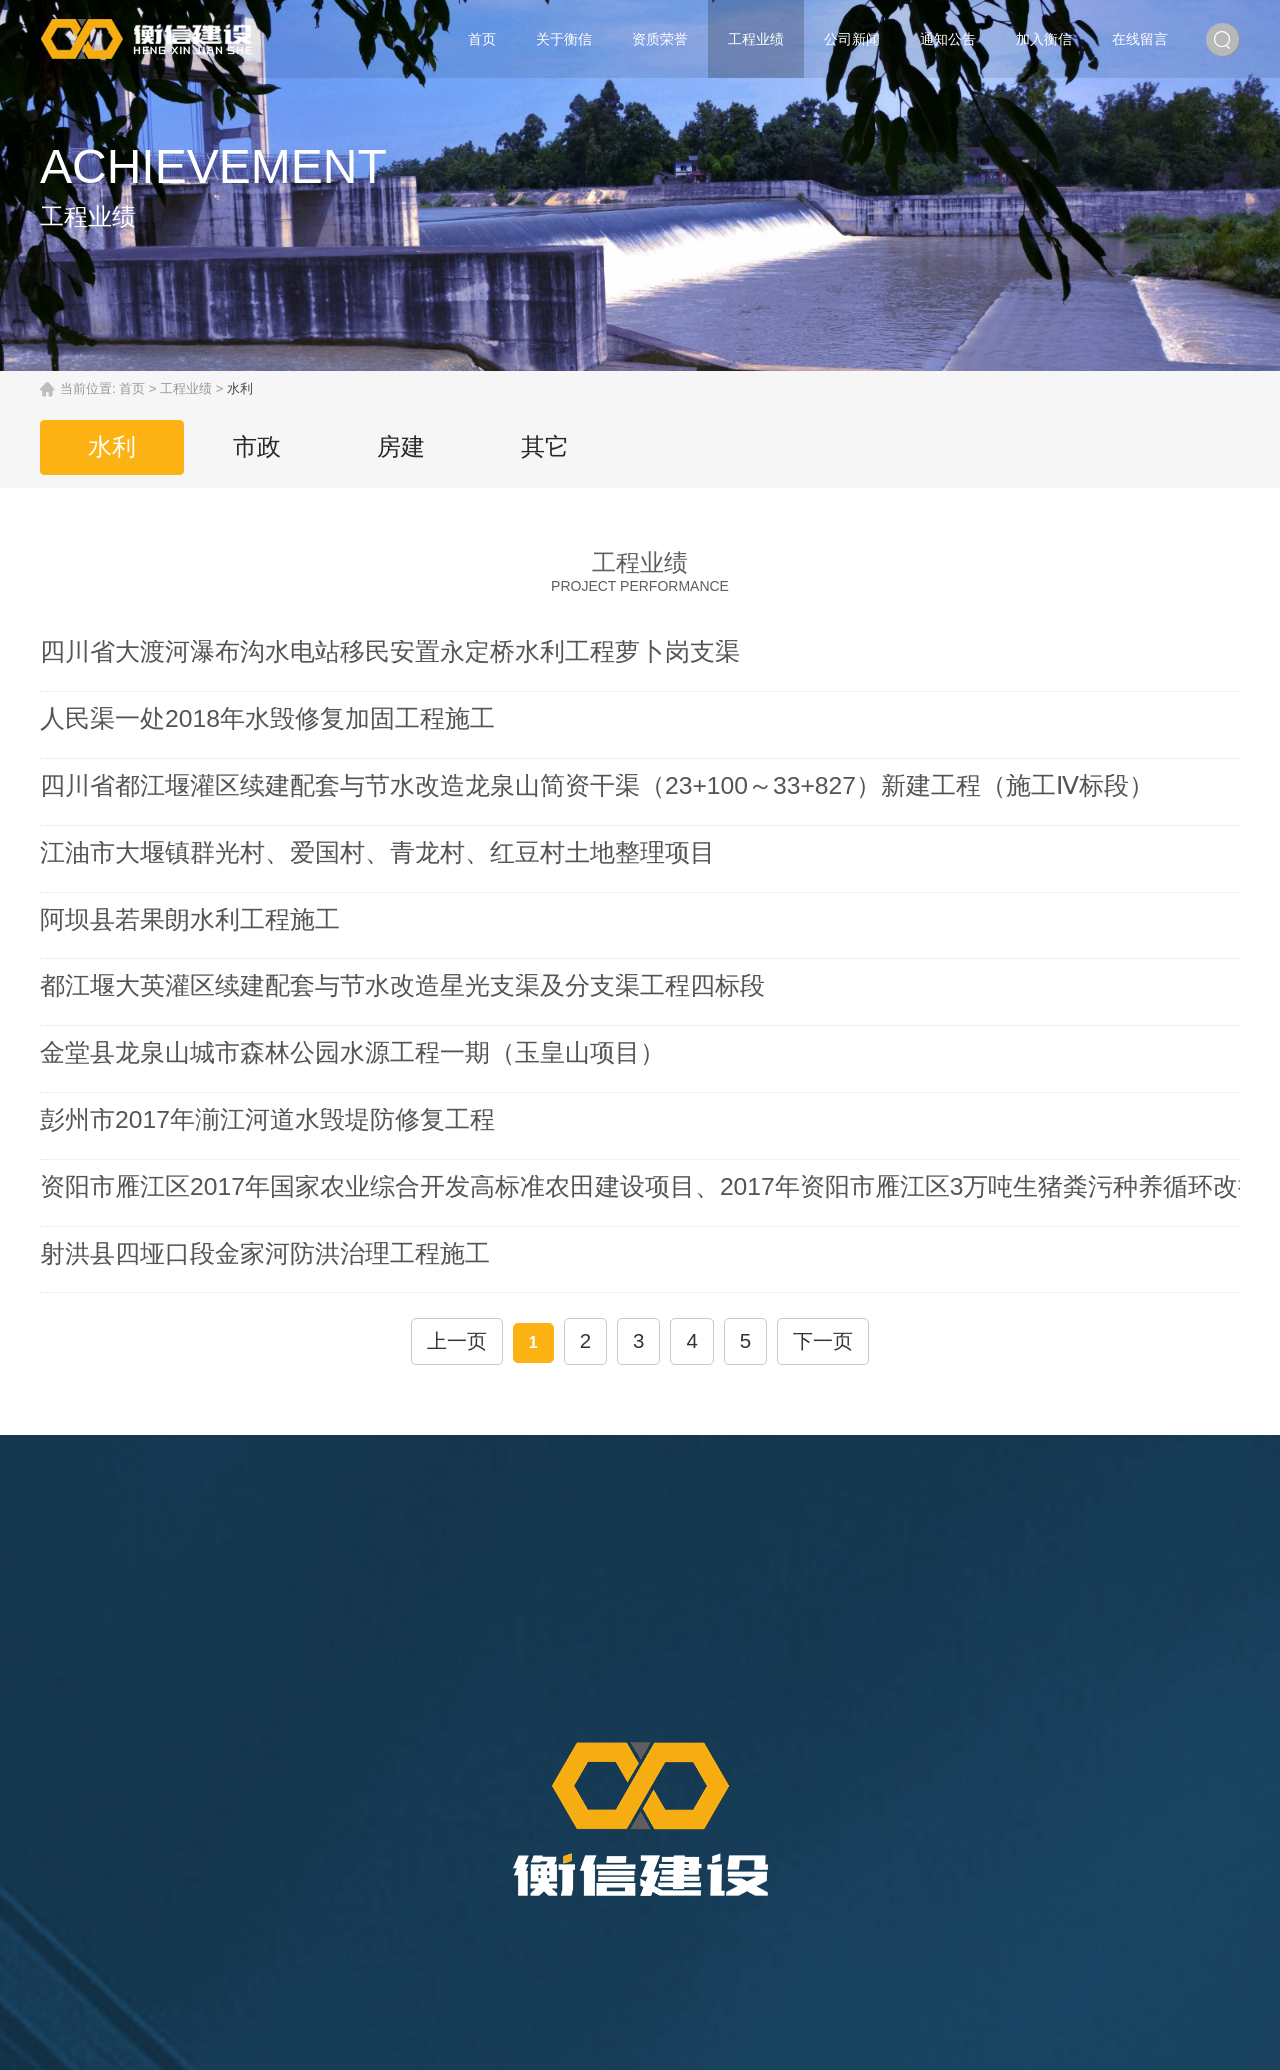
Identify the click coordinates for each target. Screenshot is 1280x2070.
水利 (115, 446)
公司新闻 (852, 39)
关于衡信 (564, 39)
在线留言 (1140, 39)
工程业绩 (756, 39)
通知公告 (948, 39)
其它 (565, 446)
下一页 (812, 1159)
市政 (265, 446)
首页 (482, 39)
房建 (415, 446)
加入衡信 (1044, 39)
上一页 (468, 1159)
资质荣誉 (660, 39)
